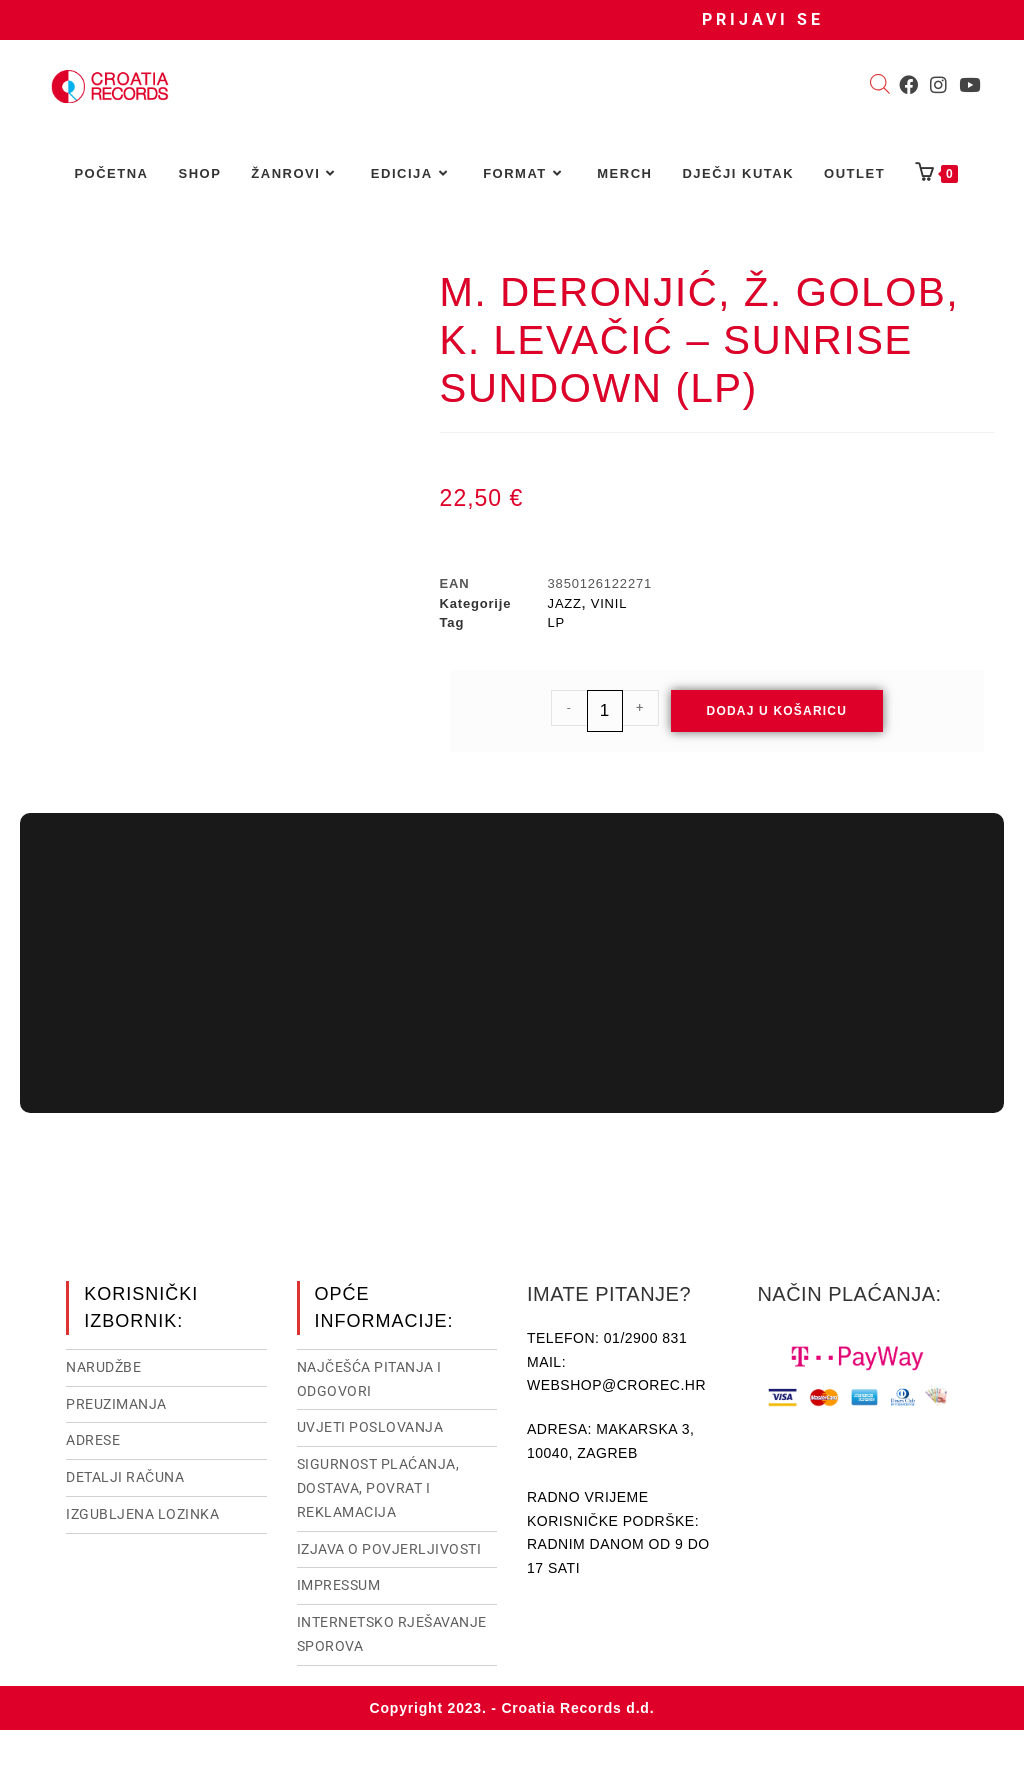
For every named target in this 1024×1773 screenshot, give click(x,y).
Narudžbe (103, 1365)
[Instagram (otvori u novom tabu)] (938, 85)
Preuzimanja (116, 1402)
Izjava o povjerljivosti (389, 1547)
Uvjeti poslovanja (370, 1425)
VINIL (609, 603)
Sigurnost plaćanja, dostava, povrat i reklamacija (378, 1486)
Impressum (339, 1583)
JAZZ (565, 603)
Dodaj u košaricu (777, 711)
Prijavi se (763, 19)
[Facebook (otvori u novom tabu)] (908, 85)
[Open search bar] (880, 86)
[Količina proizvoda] (605, 711)
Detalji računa (125, 1475)
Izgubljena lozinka (142, 1512)
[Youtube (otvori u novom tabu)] (969, 85)
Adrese (93, 1438)
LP (557, 622)
